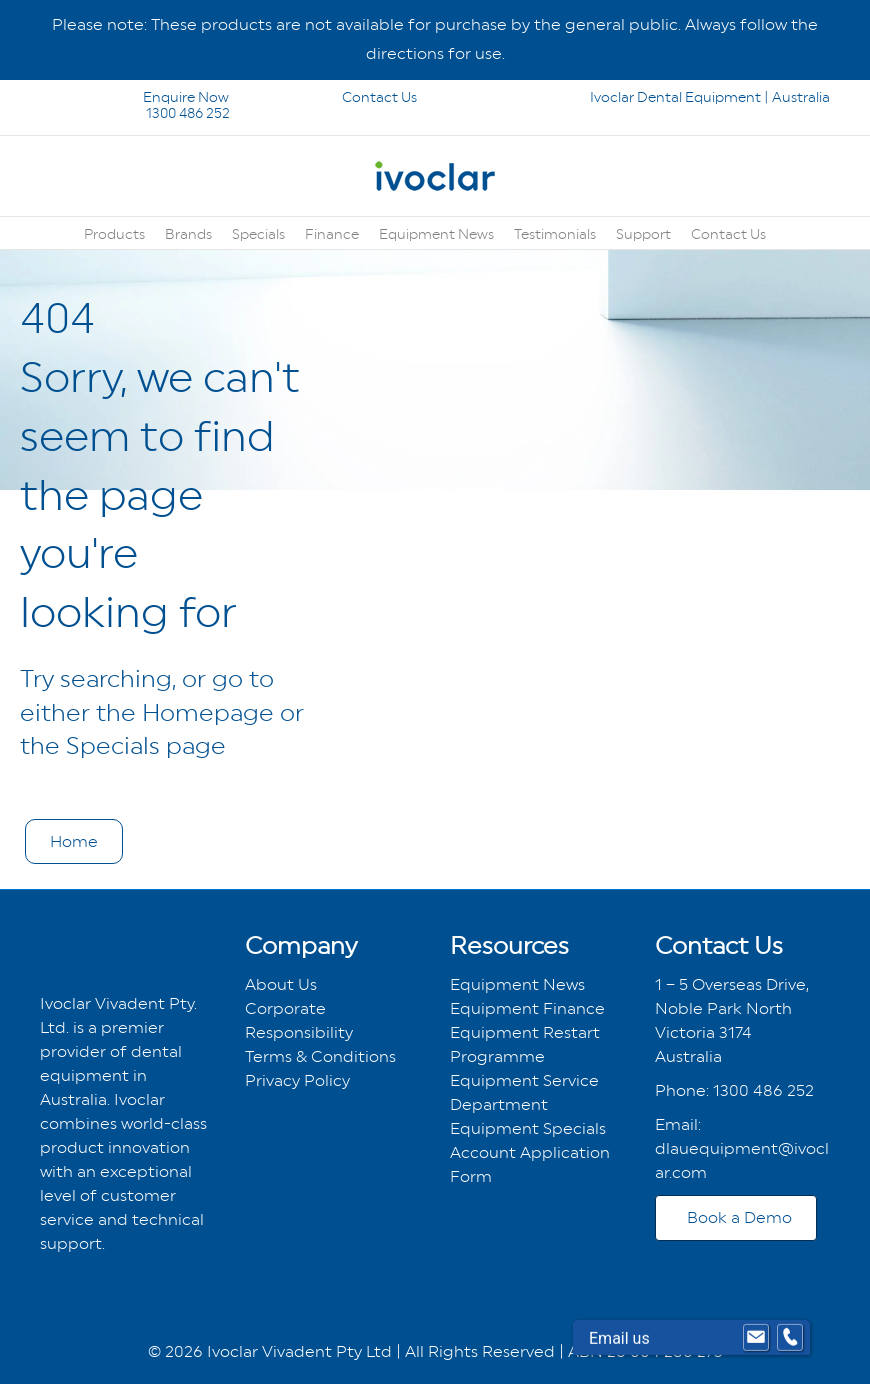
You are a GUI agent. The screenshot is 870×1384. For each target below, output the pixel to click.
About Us (281, 984)
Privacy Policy (297, 1080)
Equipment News (436, 234)
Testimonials (555, 234)
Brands (188, 234)
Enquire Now (136, 97)
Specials (258, 234)
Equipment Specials (528, 1128)
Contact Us (351, 97)
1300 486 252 (161, 113)
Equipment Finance (527, 1008)
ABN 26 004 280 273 (645, 1351)
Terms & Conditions (320, 1056)
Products (114, 234)
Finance (332, 234)
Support (643, 234)
